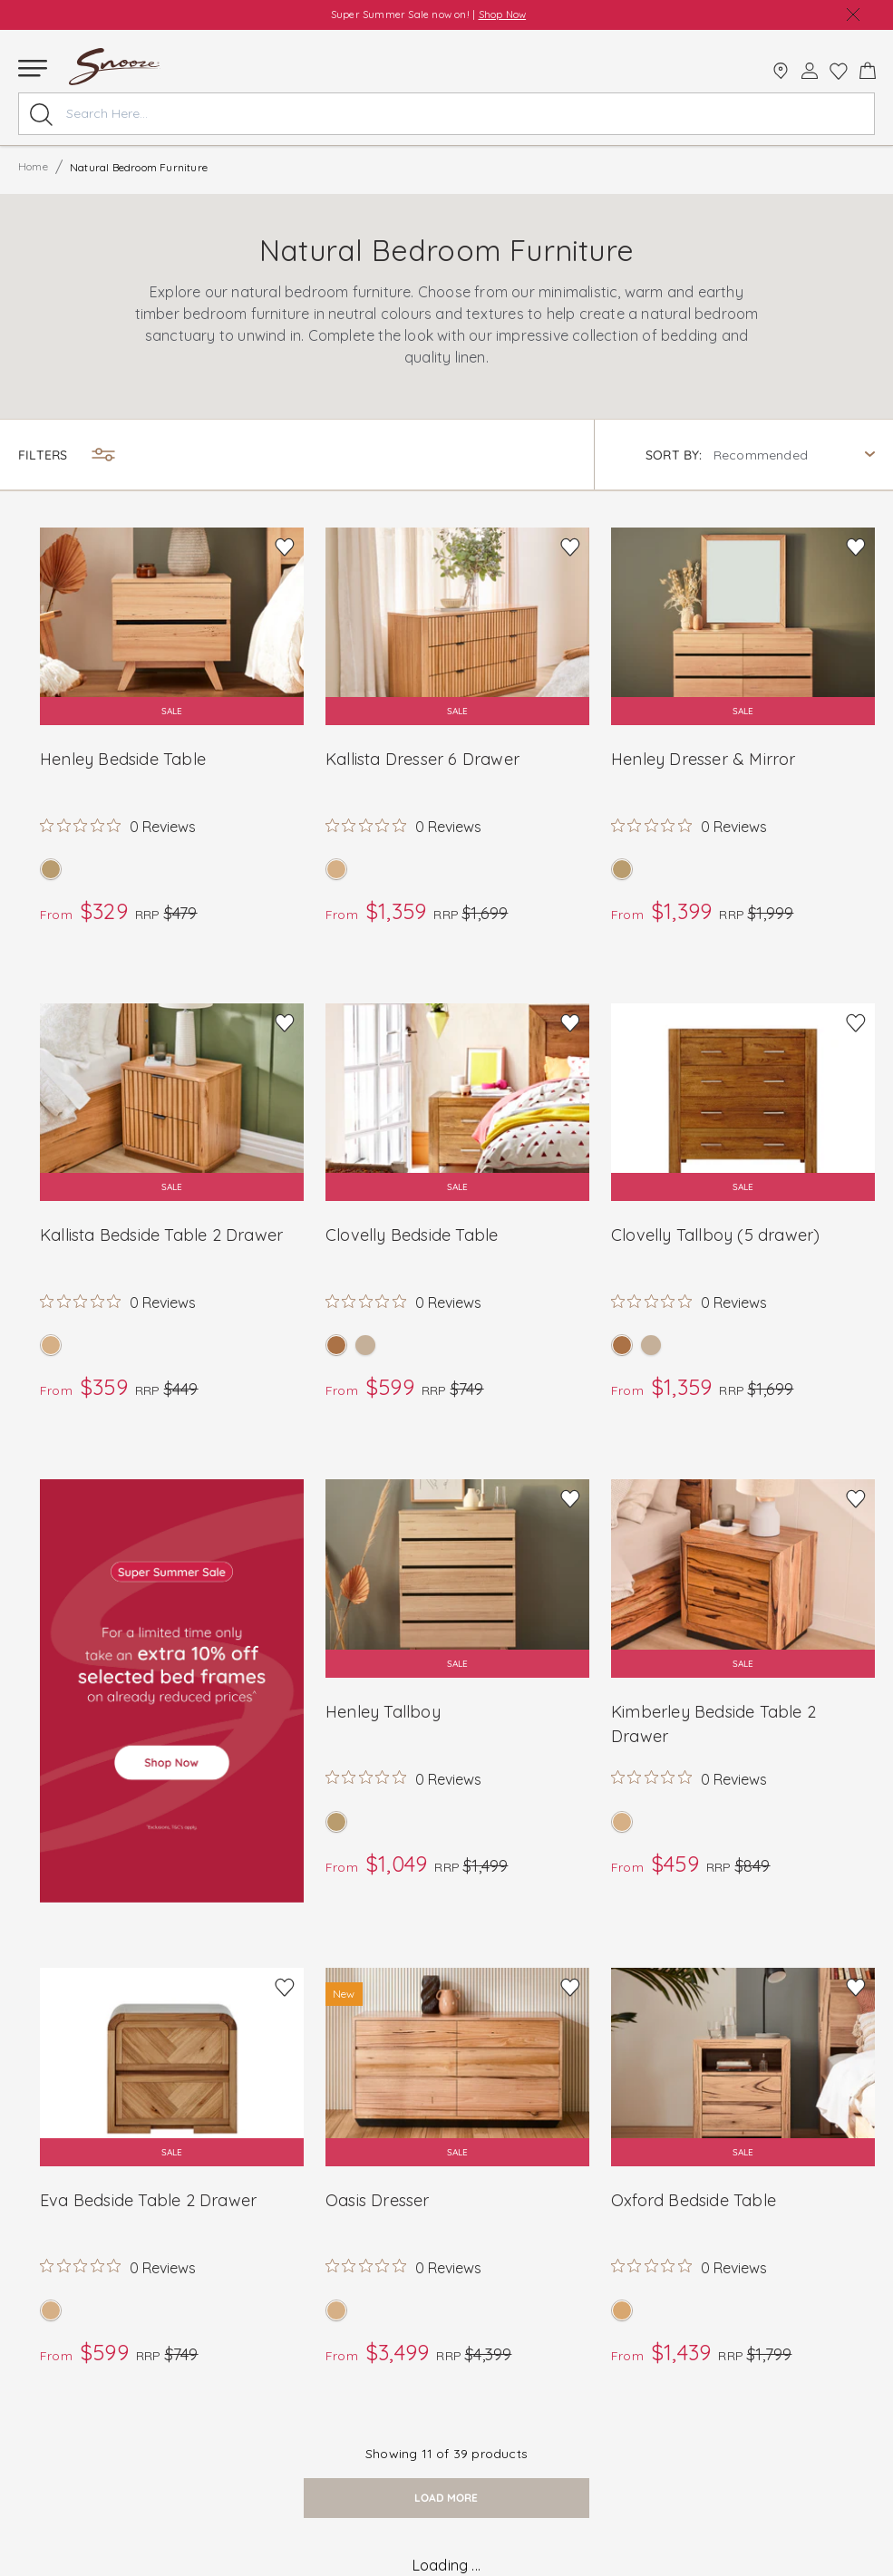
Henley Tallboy (383, 1711)
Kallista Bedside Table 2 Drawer (161, 1235)
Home (33, 166)
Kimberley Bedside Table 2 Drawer (713, 1724)
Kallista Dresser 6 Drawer (422, 759)
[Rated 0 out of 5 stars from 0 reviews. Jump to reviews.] (118, 825)
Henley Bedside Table (123, 759)
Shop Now (503, 14)
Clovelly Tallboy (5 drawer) (715, 1235)
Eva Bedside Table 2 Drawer (148, 2200)
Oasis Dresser (377, 2200)
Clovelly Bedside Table (411, 1235)
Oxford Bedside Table (693, 2200)
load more (446, 2497)
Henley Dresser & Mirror (703, 759)
